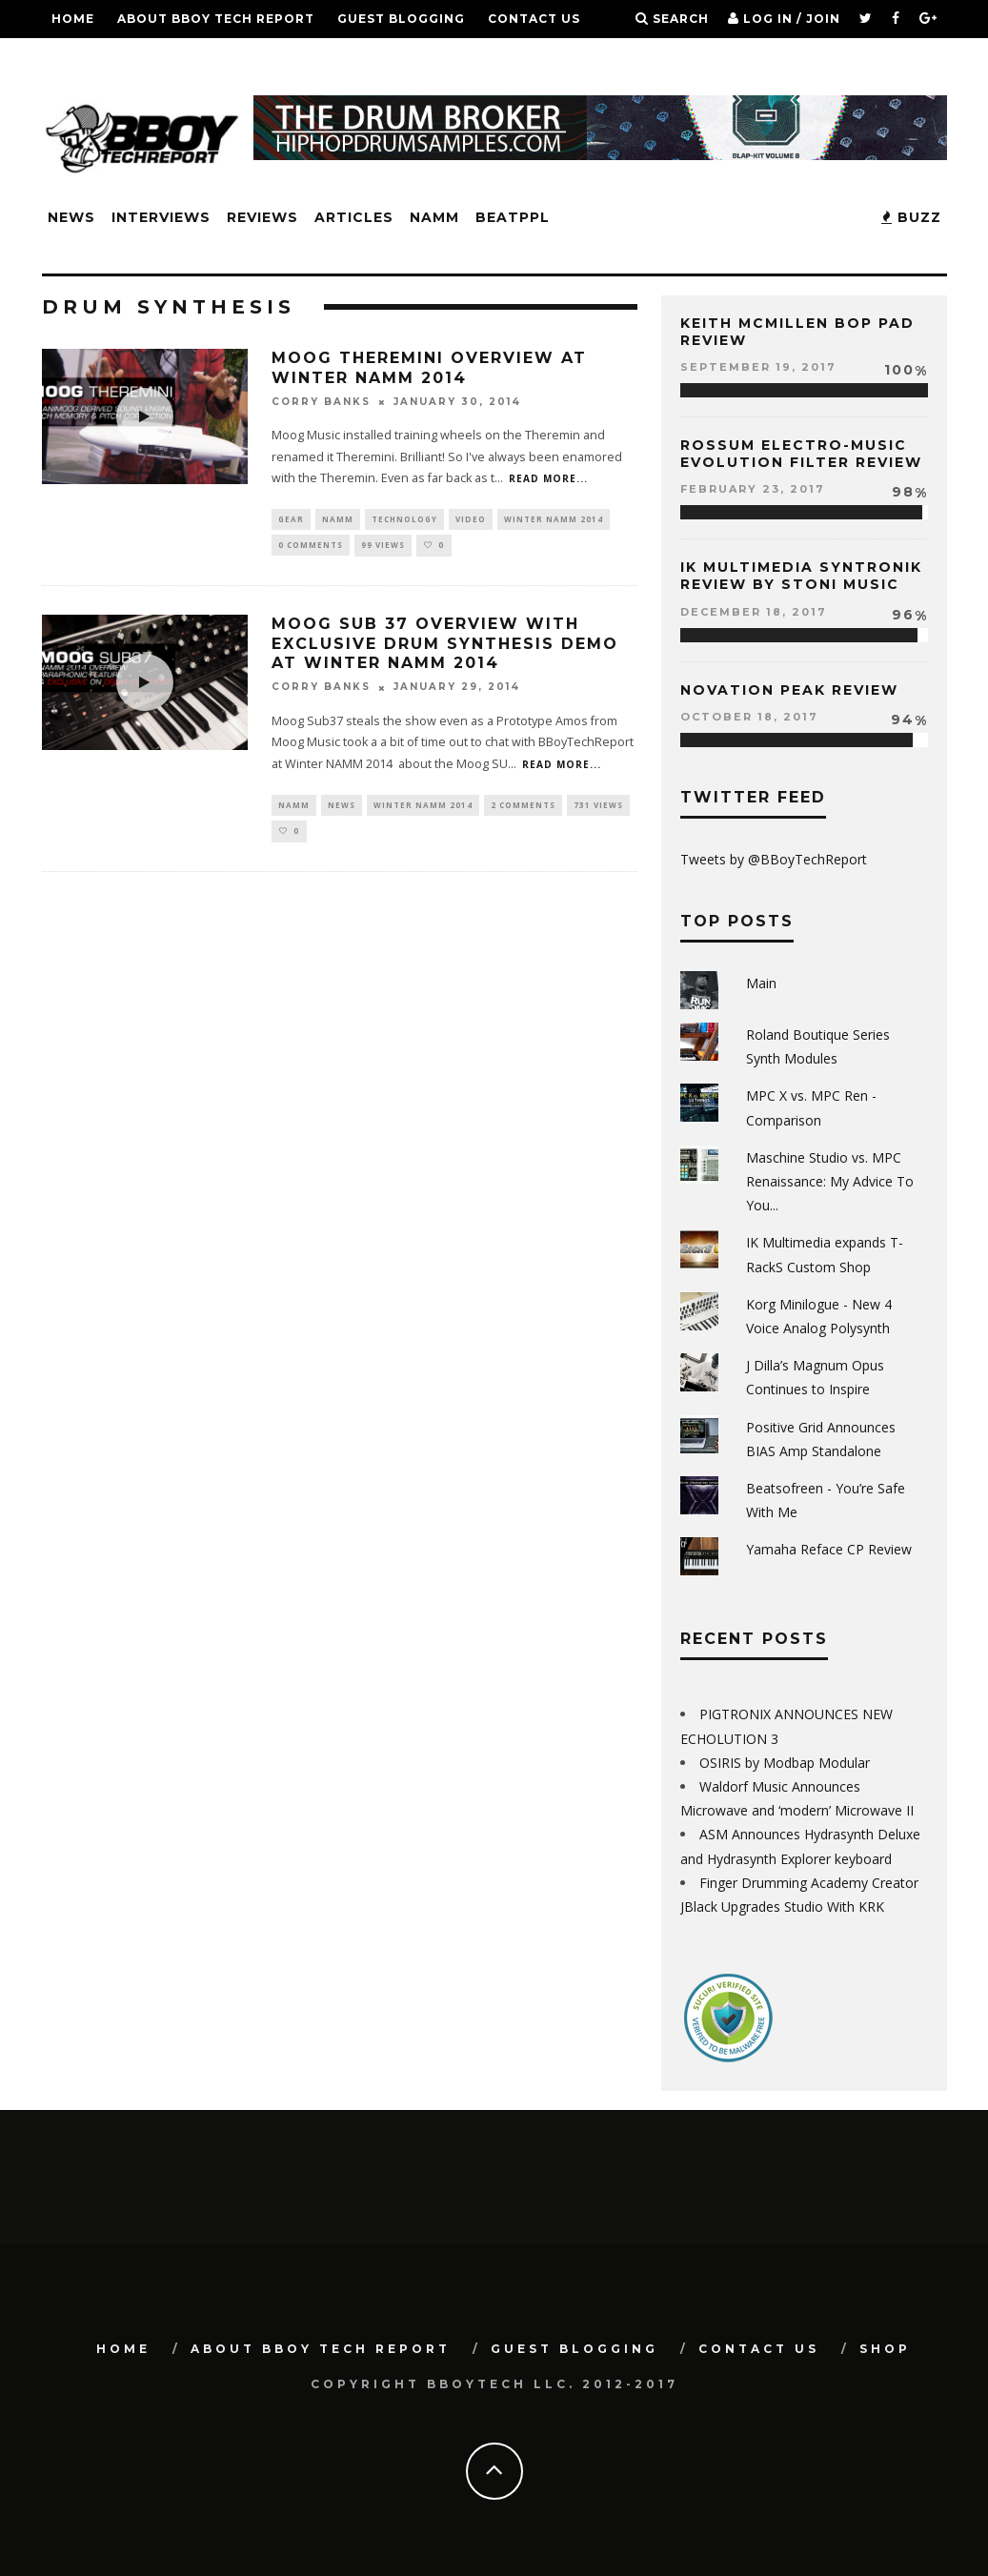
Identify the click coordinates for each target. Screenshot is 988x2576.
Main (761, 983)
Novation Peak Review (789, 690)
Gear (291, 520)
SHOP (71, 57)
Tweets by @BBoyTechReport (773, 859)
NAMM (434, 217)
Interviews (161, 217)
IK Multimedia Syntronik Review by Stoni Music (801, 575)
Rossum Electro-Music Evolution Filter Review (801, 453)
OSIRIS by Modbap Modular (784, 1763)
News (71, 217)
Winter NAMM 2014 (553, 520)
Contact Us (534, 18)
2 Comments (523, 808)
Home (72, 18)
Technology (404, 520)
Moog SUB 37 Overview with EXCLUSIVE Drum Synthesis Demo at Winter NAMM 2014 (445, 648)
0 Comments (310, 547)
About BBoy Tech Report (215, 18)
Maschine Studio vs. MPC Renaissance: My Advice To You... (830, 1181)
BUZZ (911, 217)
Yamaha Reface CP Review (829, 1549)
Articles (353, 217)
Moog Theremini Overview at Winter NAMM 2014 (429, 368)
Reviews (262, 217)
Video (470, 520)
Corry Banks (321, 402)
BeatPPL (512, 217)
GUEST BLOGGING (401, 18)
